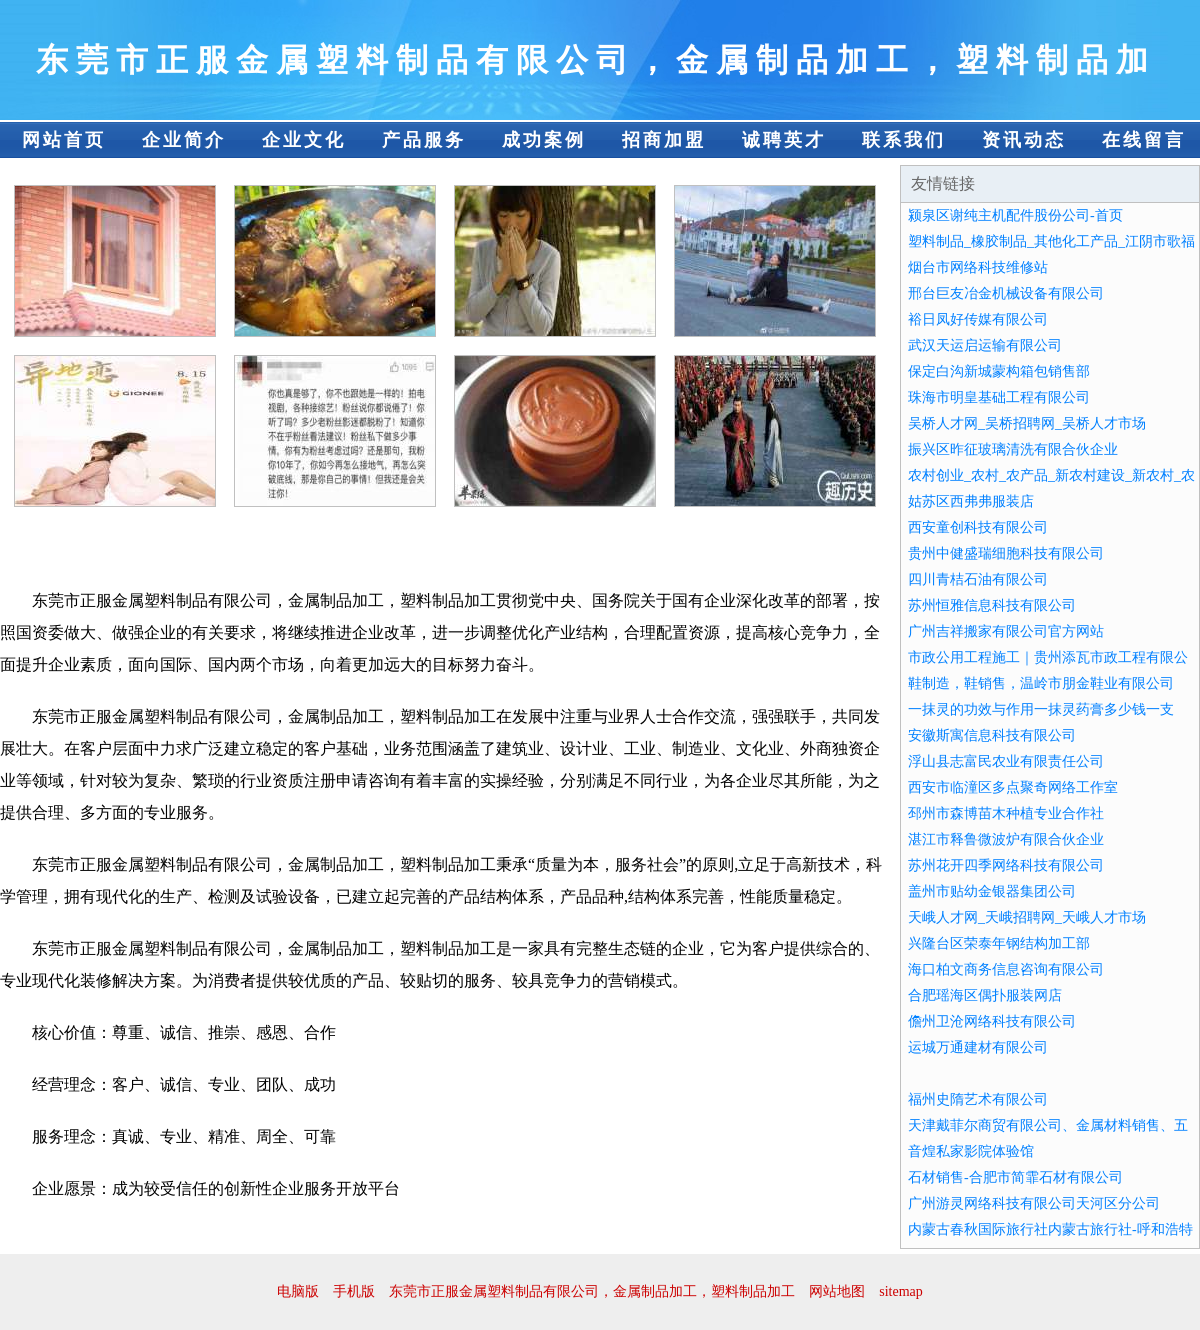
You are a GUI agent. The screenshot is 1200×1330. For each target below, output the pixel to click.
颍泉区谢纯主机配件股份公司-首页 (1015, 215)
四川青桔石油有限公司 (978, 579)
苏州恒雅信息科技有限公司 (992, 605)
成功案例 (544, 140)
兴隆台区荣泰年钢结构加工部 (999, 943)
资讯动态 (1024, 140)
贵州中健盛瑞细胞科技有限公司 (1006, 553)
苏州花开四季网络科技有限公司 (1006, 865)
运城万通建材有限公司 (978, 1047)
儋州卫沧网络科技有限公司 (992, 1021)
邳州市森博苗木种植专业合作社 (1006, 813)
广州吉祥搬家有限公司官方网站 (1006, 631)
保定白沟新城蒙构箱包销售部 (999, 371)
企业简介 (184, 140)
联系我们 (904, 140)
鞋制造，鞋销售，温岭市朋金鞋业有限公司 (1041, 683)
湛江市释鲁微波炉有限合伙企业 (1006, 839)
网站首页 (64, 140)
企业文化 (304, 140)
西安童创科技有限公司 (978, 527)
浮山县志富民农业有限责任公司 (1006, 761)
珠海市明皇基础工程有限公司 (999, 397)
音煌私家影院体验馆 (971, 1151)
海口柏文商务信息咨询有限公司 (1006, 969)
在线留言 (1144, 140)
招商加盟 (664, 140)
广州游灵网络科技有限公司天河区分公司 (1034, 1203)
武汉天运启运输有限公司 (985, 345)
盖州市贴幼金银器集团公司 (992, 891)
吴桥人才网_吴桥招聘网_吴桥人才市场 (1027, 423)
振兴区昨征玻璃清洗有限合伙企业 (1013, 449)
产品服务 (424, 140)
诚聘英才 (784, 140)
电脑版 (298, 1291)
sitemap (901, 1291)
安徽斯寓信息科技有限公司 (992, 735)
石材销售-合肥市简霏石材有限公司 (1015, 1177)
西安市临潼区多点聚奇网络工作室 (1013, 787)
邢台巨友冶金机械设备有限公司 (1006, 293)
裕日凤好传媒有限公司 (978, 319)
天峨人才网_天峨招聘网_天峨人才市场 (1027, 917)
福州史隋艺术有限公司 (978, 1099)
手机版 (354, 1291)
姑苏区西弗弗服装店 (971, 501)
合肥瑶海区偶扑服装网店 (985, 995)
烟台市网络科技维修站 (978, 267)
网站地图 (837, 1291)
